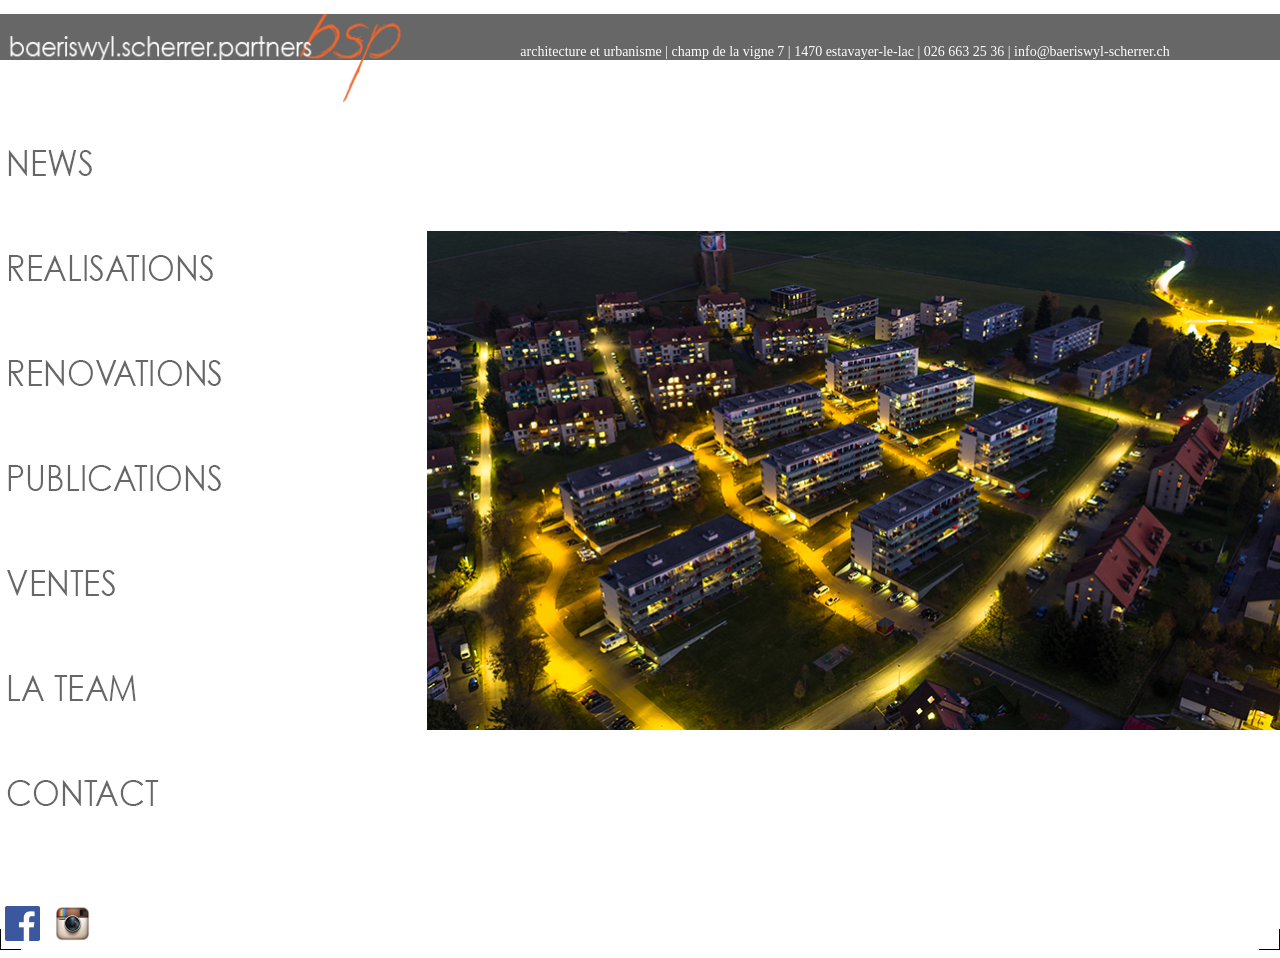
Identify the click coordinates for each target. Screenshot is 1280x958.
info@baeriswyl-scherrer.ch (1092, 51)
